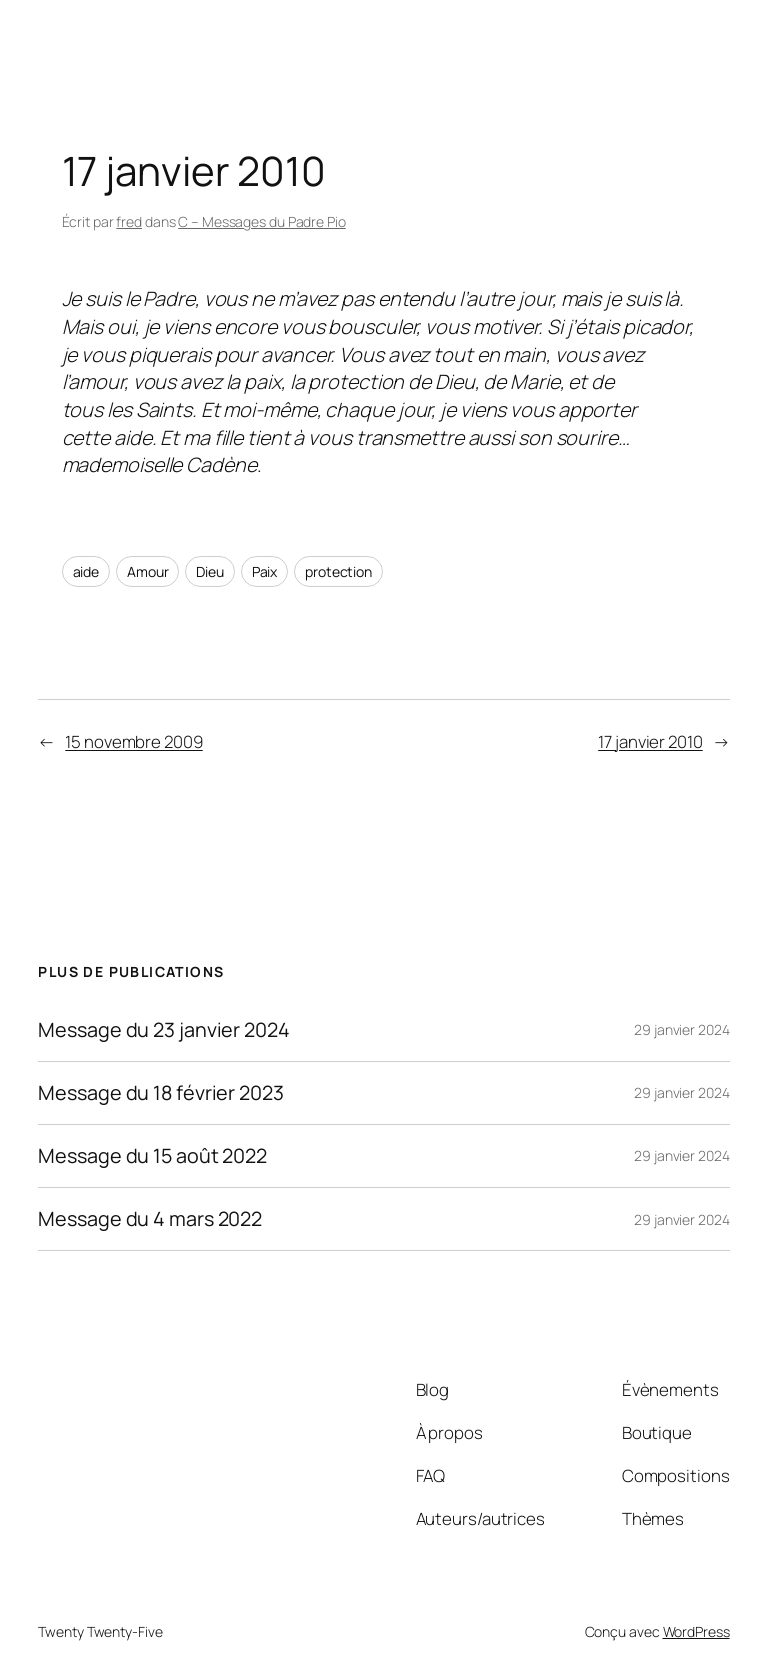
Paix (265, 571)
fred (129, 221)
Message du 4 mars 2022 (150, 1219)
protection (338, 571)
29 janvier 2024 (682, 1029)
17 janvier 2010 (650, 741)
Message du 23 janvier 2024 (163, 1030)
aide (86, 571)
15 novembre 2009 (133, 741)
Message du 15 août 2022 (152, 1156)
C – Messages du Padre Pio (262, 221)
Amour (148, 571)
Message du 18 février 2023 (160, 1093)
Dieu (210, 571)
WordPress (696, 1631)
